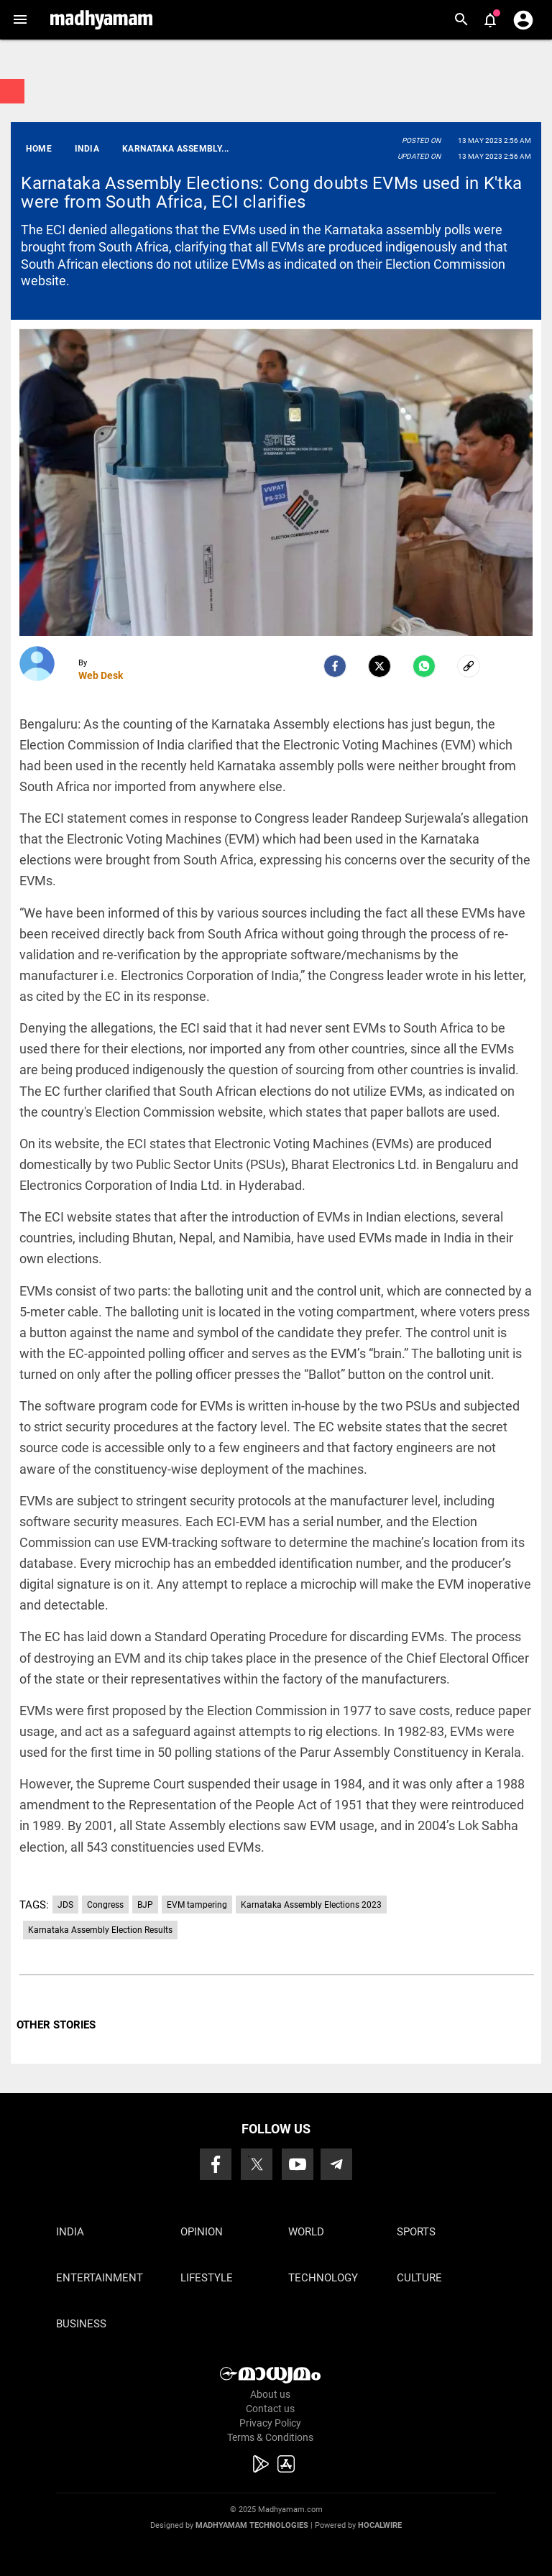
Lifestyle (206, 2277)
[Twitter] (379, 666)
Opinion (201, 2231)
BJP (145, 1905)
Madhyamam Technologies (252, 2525)
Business (81, 2323)
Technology (323, 2277)
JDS (65, 1905)
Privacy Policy (270, 2423)
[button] (20, 20)
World (306, 2231)
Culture (419, 2277)
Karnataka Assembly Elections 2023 (311, 1905)
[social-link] (468, 666)
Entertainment (99, 2277)
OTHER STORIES (56, 2024)
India (70, 2231)
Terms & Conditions (270, 2437)
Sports (416, 2231)
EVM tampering (197, 1905)
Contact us (270, 2408)
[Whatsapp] (424, 666)
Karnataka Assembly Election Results (100, 1930)
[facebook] (334, 666)
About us (270, 2394)
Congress (105, 1905)
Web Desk (100, 675)
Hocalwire (380, 2525)
